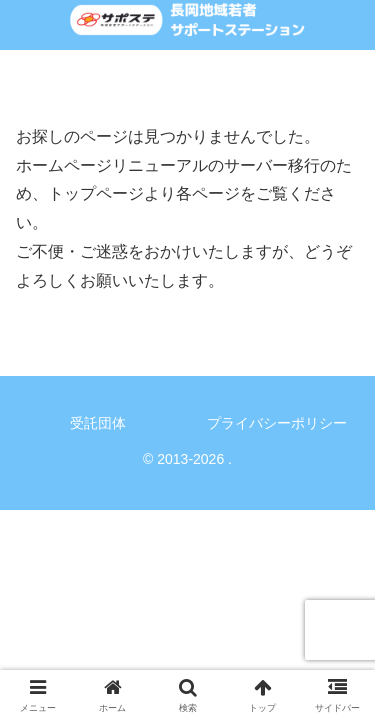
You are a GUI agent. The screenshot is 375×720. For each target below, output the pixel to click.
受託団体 (98, 423)
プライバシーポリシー (277, 423)
